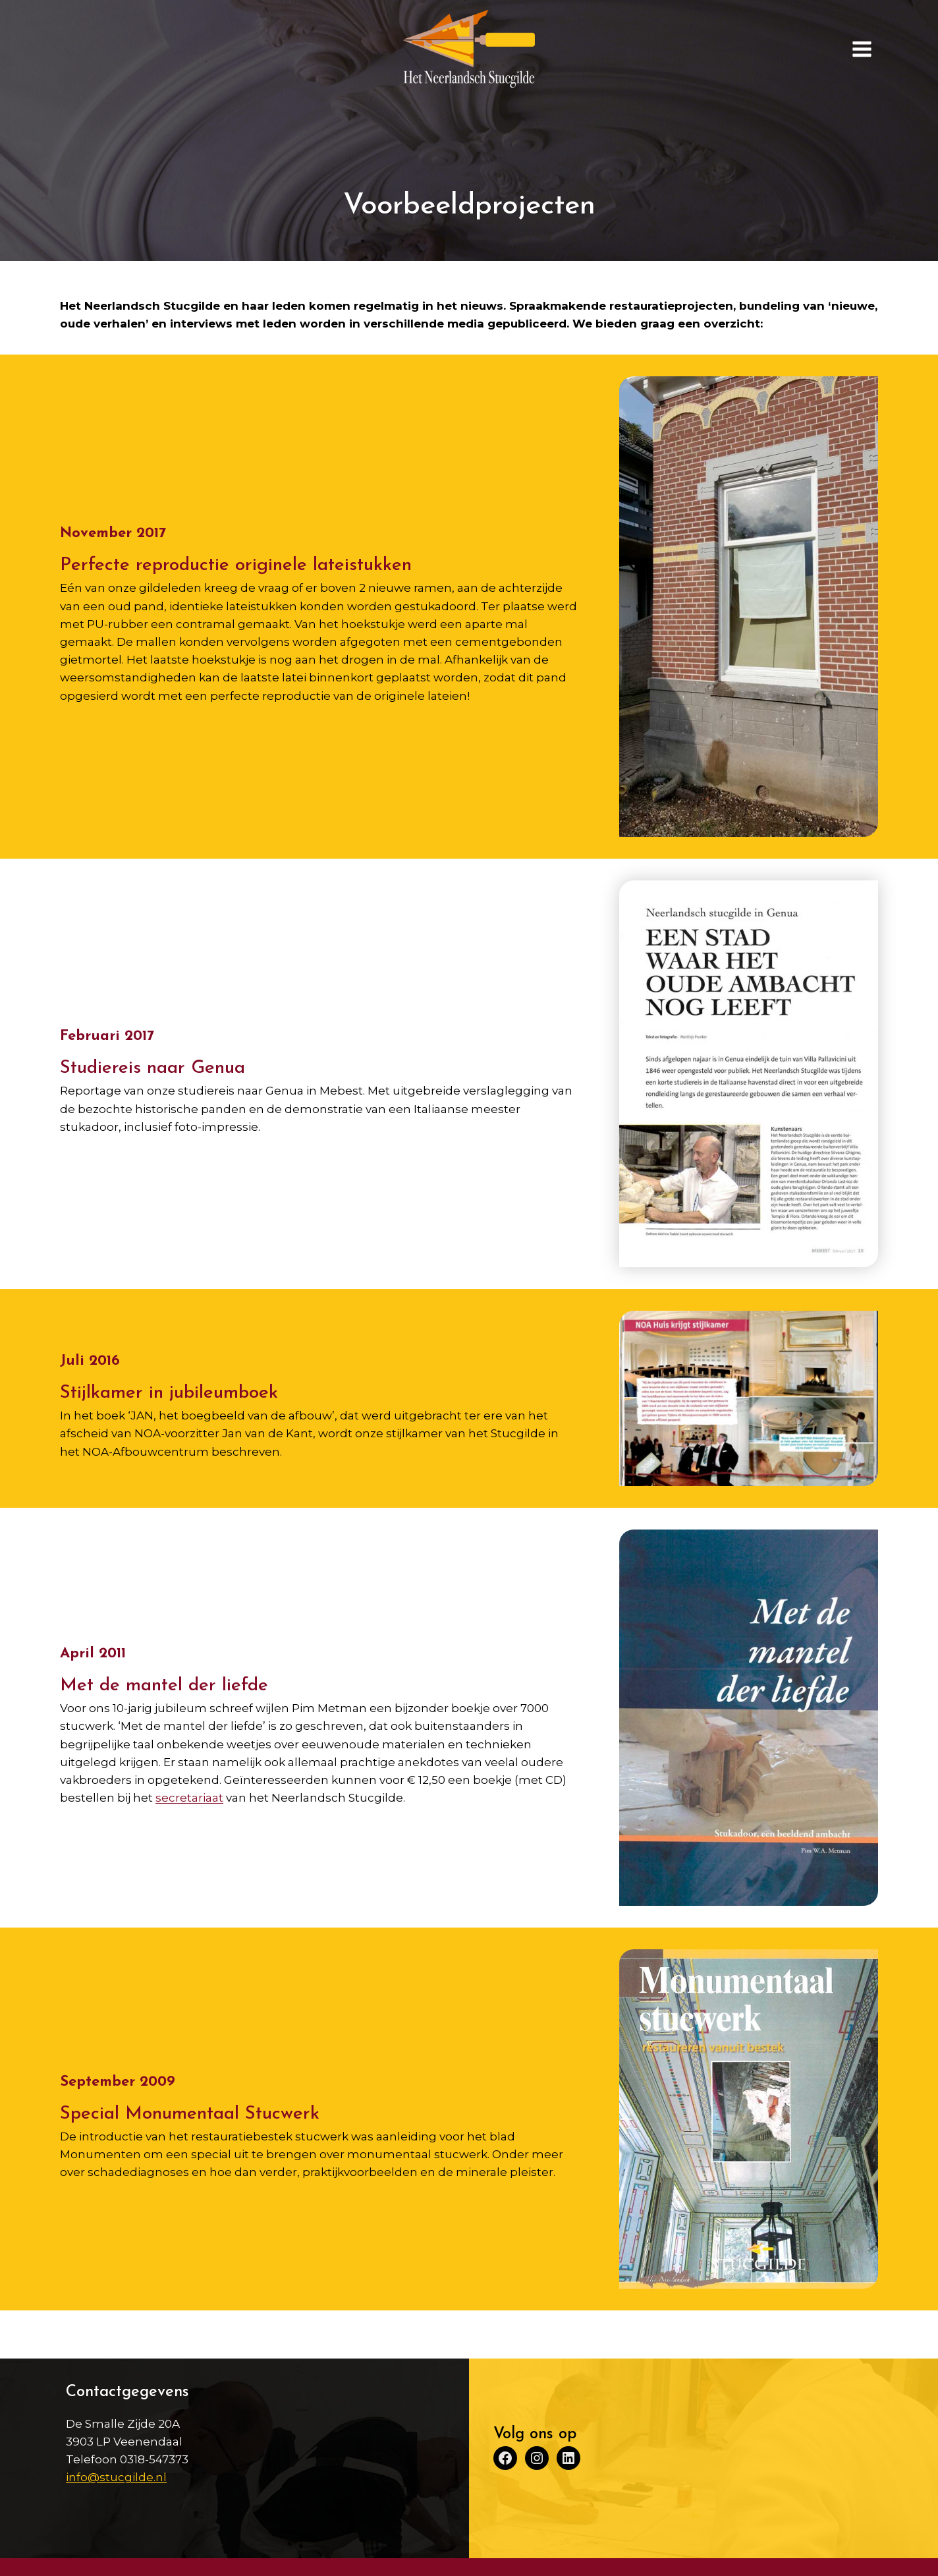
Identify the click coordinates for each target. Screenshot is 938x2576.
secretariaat (189, 1797)
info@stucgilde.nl (116, 2477)
